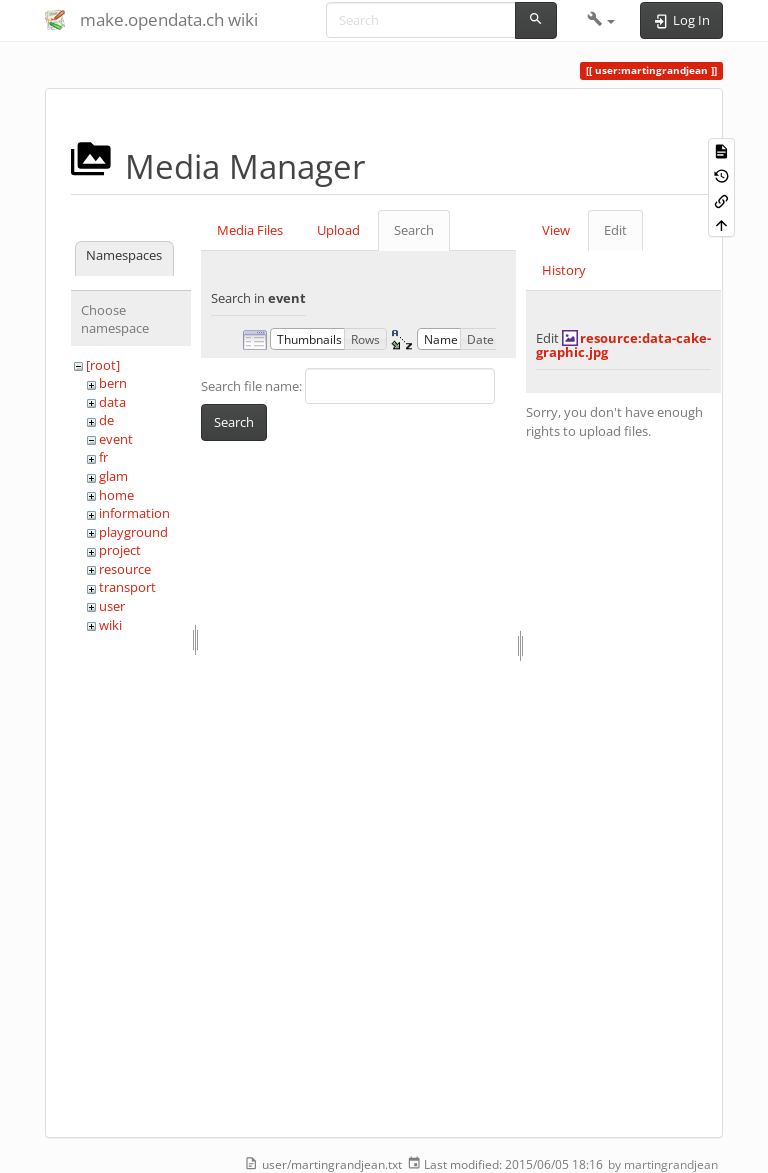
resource (125, 569)
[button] (601, 20)
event (116, 439)
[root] (103, 365)
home (116, 495)
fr (103, 457)
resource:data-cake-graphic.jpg (623, 345)
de (106, 420)
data (112, 402)
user (112, 606)
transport (127, 587)
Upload (338, 230)
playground (133, 532)
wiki (110, 625)
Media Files (250, 230)
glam (113, 476)
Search (414, 230)
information (134, 513)
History (564, 270)
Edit (615, 230)
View (556, 230)
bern (113, 383)
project (120, 550)
